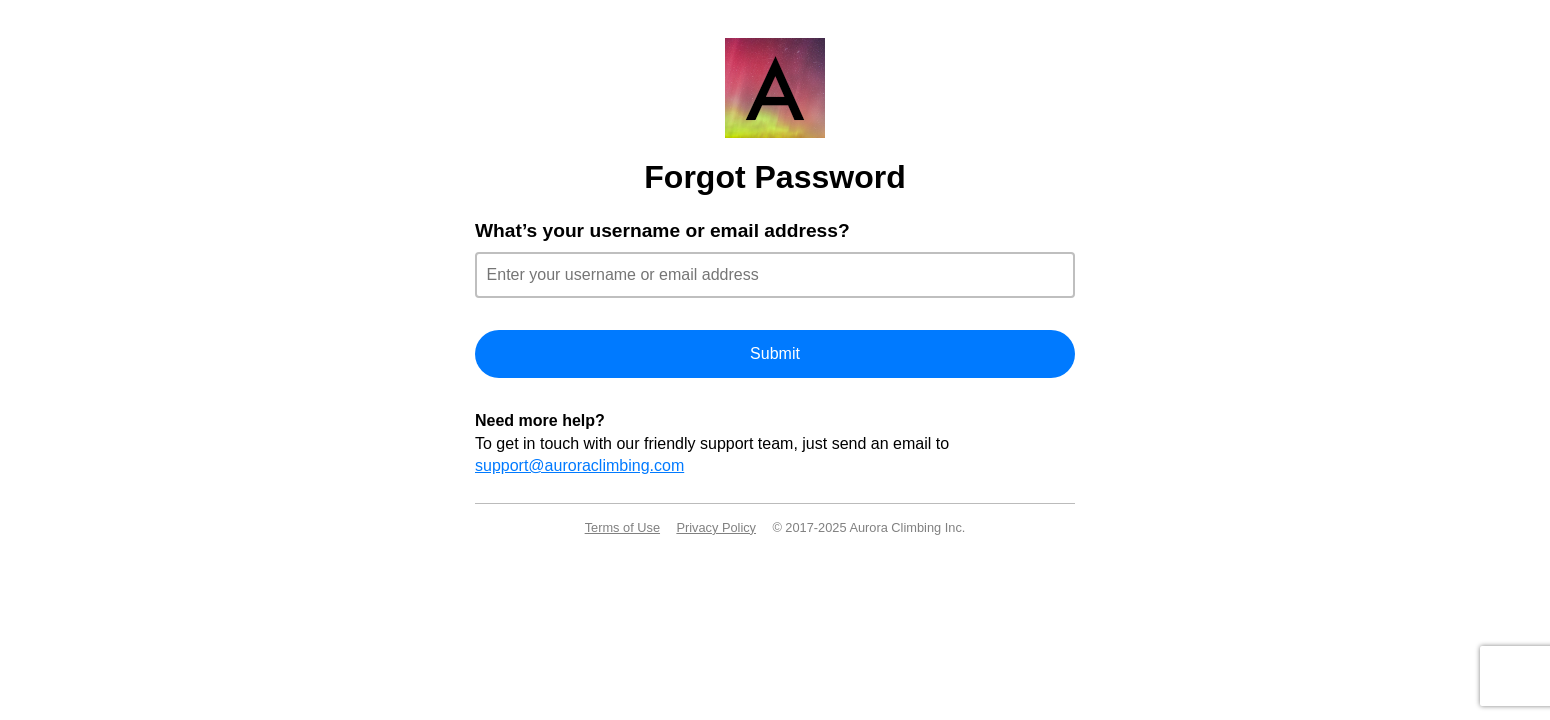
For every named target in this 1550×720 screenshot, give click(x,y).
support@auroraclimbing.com (579, 465)
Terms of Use (622, 527)
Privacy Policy (716, 527)
